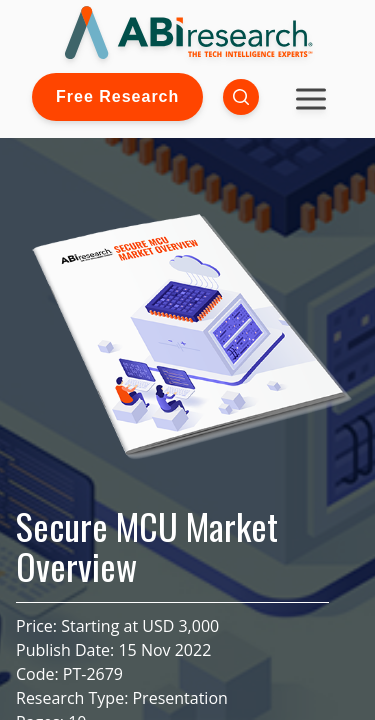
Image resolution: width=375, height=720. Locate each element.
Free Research (117, 96)
